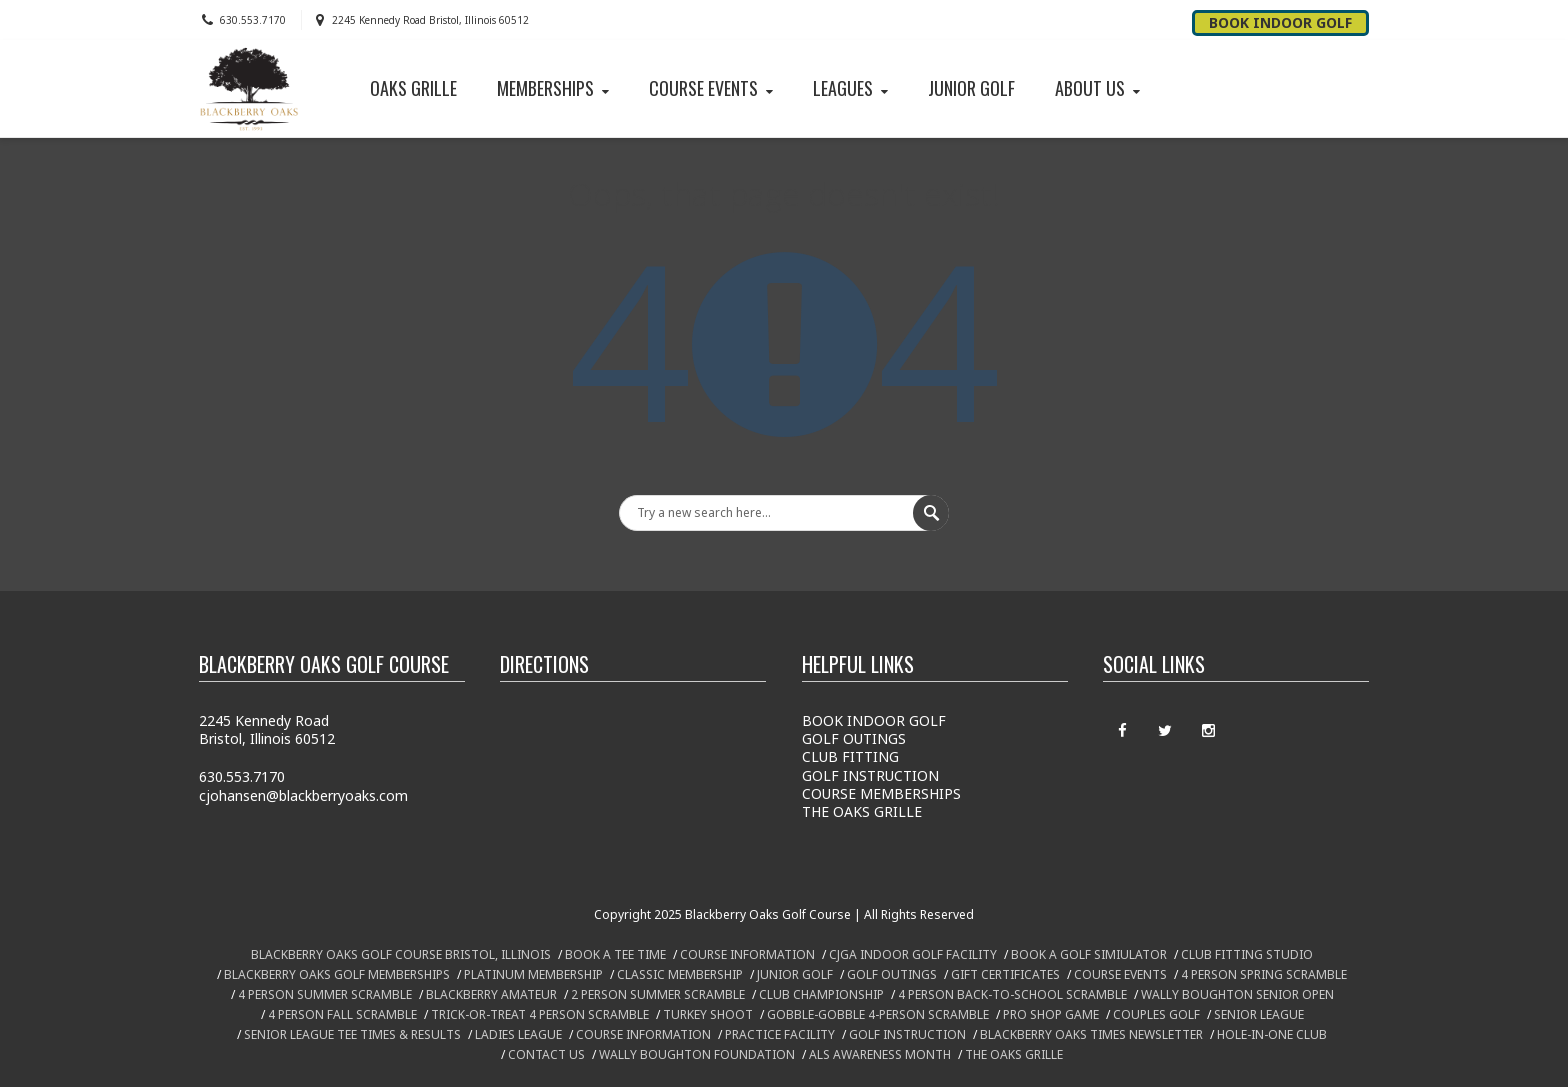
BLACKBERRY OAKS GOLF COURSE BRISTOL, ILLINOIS (401, 954)
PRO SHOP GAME (1051, 1014)
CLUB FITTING (850, 756)
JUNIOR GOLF (971, 88)
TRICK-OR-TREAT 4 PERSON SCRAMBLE (540, 1014)
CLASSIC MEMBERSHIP (680, 974)
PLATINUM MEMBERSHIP (533, 974)
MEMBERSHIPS (555, 88)
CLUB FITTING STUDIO (1247, 954)
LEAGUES (852, 88)
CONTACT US (546, 1054)
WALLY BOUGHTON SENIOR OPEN (1237, 994)
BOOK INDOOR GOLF (874, 720)
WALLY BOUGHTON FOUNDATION (697, 1054)
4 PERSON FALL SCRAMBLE (342, 1014)
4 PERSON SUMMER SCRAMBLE (325, 994)
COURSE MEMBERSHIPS (881, 793)
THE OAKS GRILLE (862, 811)
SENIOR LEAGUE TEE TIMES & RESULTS (352, 1034)
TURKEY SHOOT (708, 1014)
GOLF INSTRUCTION (870, 775)
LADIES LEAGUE (518, 1034)
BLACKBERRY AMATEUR (491, 994)
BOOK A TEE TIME (615, 954)
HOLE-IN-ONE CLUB (1272, 1034)
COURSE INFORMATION (747, 954)
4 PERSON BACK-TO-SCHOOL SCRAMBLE (1012, 994)
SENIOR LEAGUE (1259, 1014)
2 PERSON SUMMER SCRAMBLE (658, 994)
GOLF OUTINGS (854, 738)
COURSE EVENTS (713, 88)
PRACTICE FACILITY (780, 1034)
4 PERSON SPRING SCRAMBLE (1264, 974)
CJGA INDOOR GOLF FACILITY (913, 954)
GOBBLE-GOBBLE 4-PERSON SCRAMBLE (878, 1014)
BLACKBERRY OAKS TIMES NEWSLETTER (1091, 1034)
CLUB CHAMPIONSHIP (821, 994)
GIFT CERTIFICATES (1005, 974)
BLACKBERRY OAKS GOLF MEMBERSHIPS (337, 974)
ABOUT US (1099, 88)
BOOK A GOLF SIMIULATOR (1089, 954)
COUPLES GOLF (1156, 1014)
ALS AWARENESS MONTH (880, 1054)
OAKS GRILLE (413, 88)
